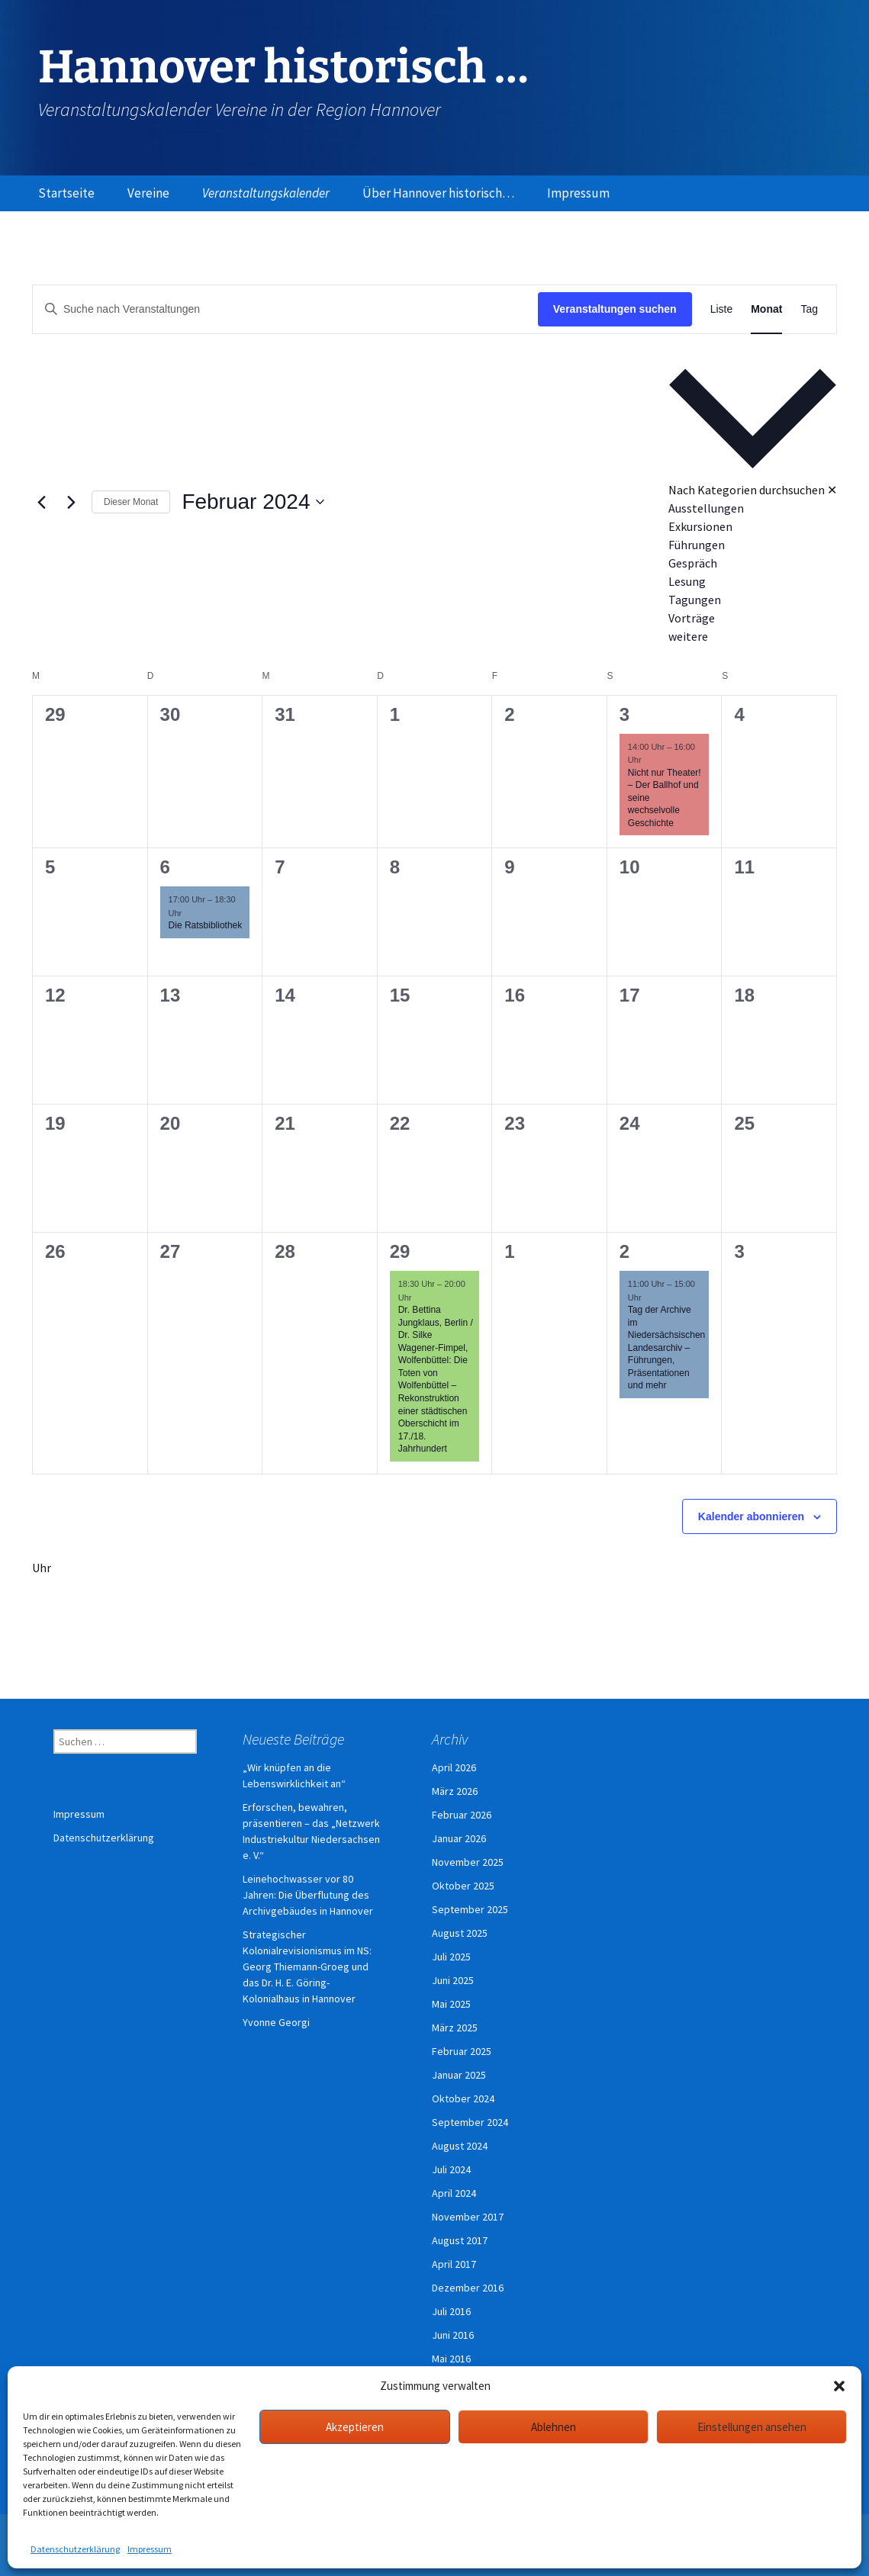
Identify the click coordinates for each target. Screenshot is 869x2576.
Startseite (66, 193)
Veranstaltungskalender (266, 193)
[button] (839, 2386)
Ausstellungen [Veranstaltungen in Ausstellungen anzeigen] (706, 508)
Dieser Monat (131, 502)
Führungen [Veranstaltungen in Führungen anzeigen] (696, 544)
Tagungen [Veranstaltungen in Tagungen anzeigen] (694, 599)
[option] (752, 508)
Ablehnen (553, 2427)
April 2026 (454, 1767)
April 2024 (454, 2193)
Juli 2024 (451, 2169)
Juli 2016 (451, 2311)
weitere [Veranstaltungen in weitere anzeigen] (688, 636)
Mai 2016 (451, 2358)
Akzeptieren (355, 2427)
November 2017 (468, 2217)
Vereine (148, 193)
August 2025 (460, 1933)
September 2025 (470, 1909)
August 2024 (460, 2146)
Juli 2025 (451, 1956)
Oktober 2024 (463, 2098)
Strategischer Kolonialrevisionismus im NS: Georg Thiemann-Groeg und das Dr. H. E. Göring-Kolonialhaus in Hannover (307, 1966)
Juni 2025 (453, 1980)
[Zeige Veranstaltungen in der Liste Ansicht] (721, 309)
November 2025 (468, 1862)
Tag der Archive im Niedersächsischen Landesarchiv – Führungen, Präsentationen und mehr (666, 1347)
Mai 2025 (451, 2004)
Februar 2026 (461, 1815)
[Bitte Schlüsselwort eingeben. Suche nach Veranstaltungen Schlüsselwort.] (285, 309)
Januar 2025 (459, 2075)
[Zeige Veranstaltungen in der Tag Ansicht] (809, 309)
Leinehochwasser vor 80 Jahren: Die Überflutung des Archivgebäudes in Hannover (308, 1895)
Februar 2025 (461, 2051)
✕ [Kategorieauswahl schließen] (832, 489)
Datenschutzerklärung (75, 2549)
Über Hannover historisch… (438, 193)
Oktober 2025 (463, 1886)
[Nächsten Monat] (71, 502)
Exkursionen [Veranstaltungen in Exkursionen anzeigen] (700, 526)
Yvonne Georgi (276, 2022)
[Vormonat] (41, 502)
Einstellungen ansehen (751, 2427)
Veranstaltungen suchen (615, 309)
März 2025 (455, 2027)
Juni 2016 (453, 2335)
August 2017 (460, 2240)
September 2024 (470, 2122)
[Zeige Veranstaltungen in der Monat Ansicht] (766, 309)
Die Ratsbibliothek (206, 925)
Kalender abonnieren (751, 1516)
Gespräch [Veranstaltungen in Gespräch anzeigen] (692, 563)
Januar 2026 (459, 1838)
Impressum (149, 2549)
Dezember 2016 (468, 2288)
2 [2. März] (624, 1251)
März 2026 (455, 1791)
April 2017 (454, 2264)
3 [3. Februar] (624, 714)
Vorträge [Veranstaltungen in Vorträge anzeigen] (691, 618)
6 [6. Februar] (165, 867)
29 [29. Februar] (400, 1251)
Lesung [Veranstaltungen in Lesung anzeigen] (687, 581)
